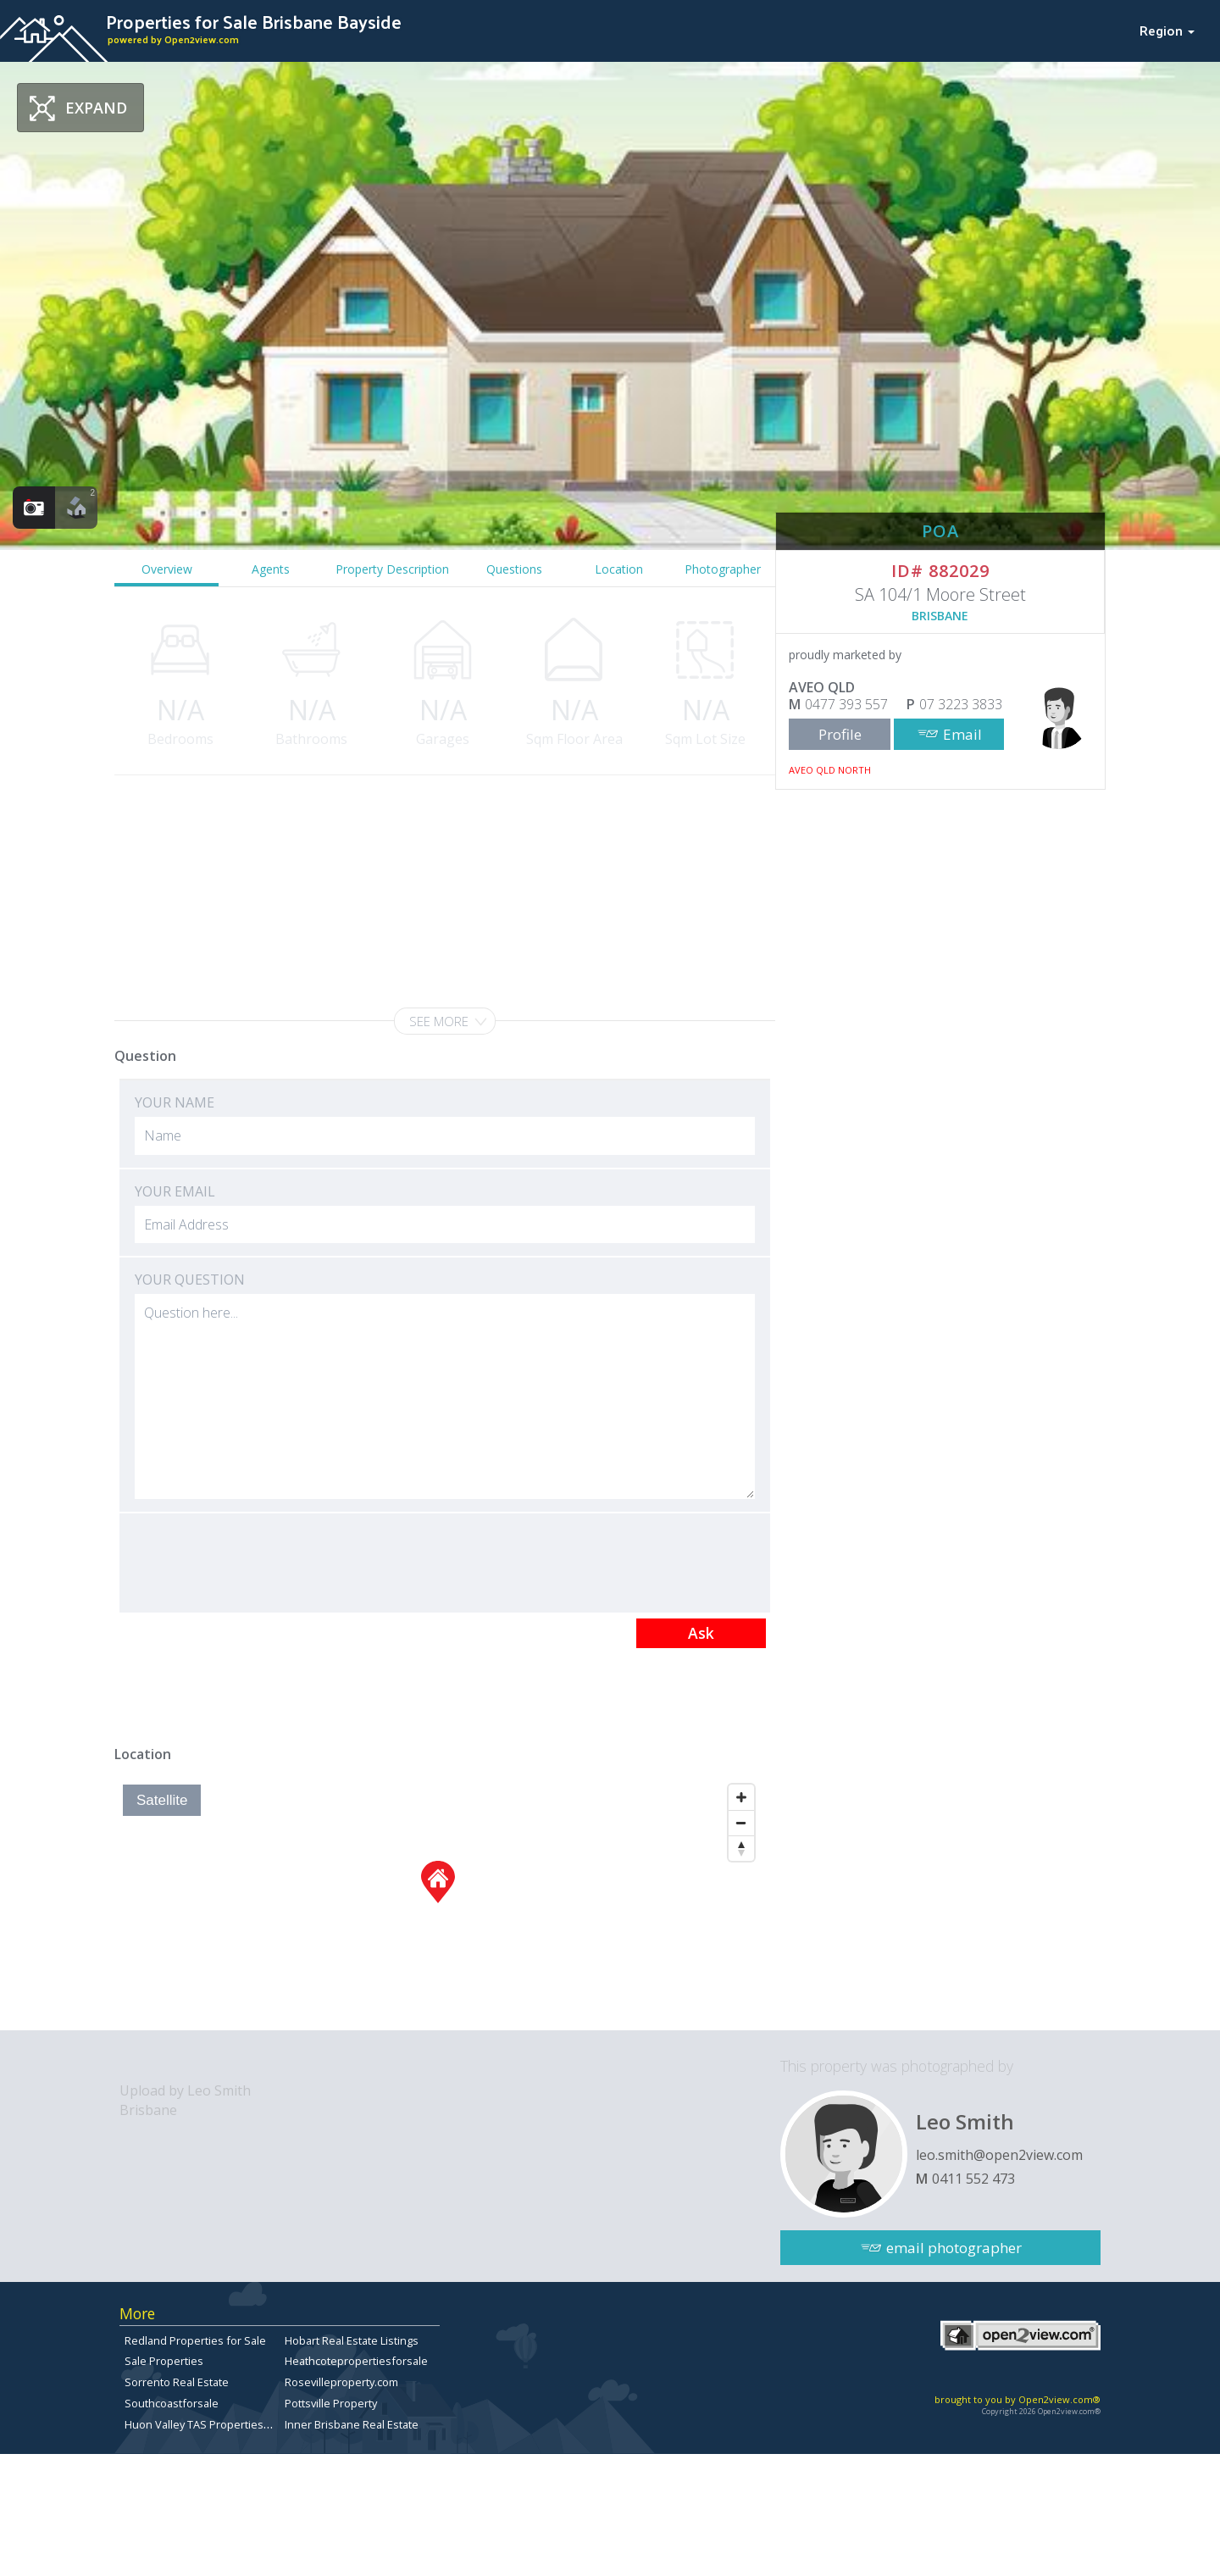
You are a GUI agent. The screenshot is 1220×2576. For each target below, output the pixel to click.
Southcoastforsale (172, 2403)
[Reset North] (741, 1848)
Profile (840, 734)
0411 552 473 (973, 2178)
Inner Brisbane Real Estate (352, 2424)
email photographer (954, 2247)
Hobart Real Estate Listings (352, 2340)
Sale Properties (164, 2360)
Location (619, 569)
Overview (166, 569)
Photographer (723, 569)
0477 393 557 (846, 704)
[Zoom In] (741, 1797)
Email (962, 734)
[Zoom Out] (741, 1822)
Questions (514, 569)
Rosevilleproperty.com (341, 2382)
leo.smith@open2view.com (999, 2155)
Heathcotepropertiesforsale (356, 2360)
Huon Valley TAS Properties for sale (215, 2424)
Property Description (392, 569)
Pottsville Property (331, 2403)
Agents (271, 569)
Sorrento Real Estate (177, 2382)
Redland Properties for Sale (195, 2340)
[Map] (438, 1903)
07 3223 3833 (960, 704)
